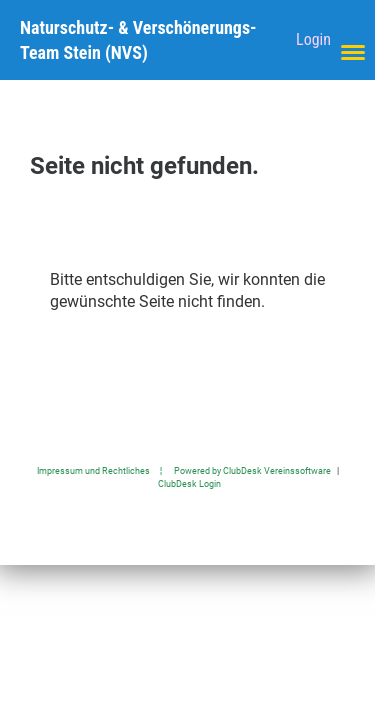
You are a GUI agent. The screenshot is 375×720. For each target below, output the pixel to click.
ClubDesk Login (189, 483)
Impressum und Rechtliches (93, 470)
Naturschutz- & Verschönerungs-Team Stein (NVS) (138, 40)
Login (313, 39)
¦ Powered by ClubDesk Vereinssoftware (240, 470)
